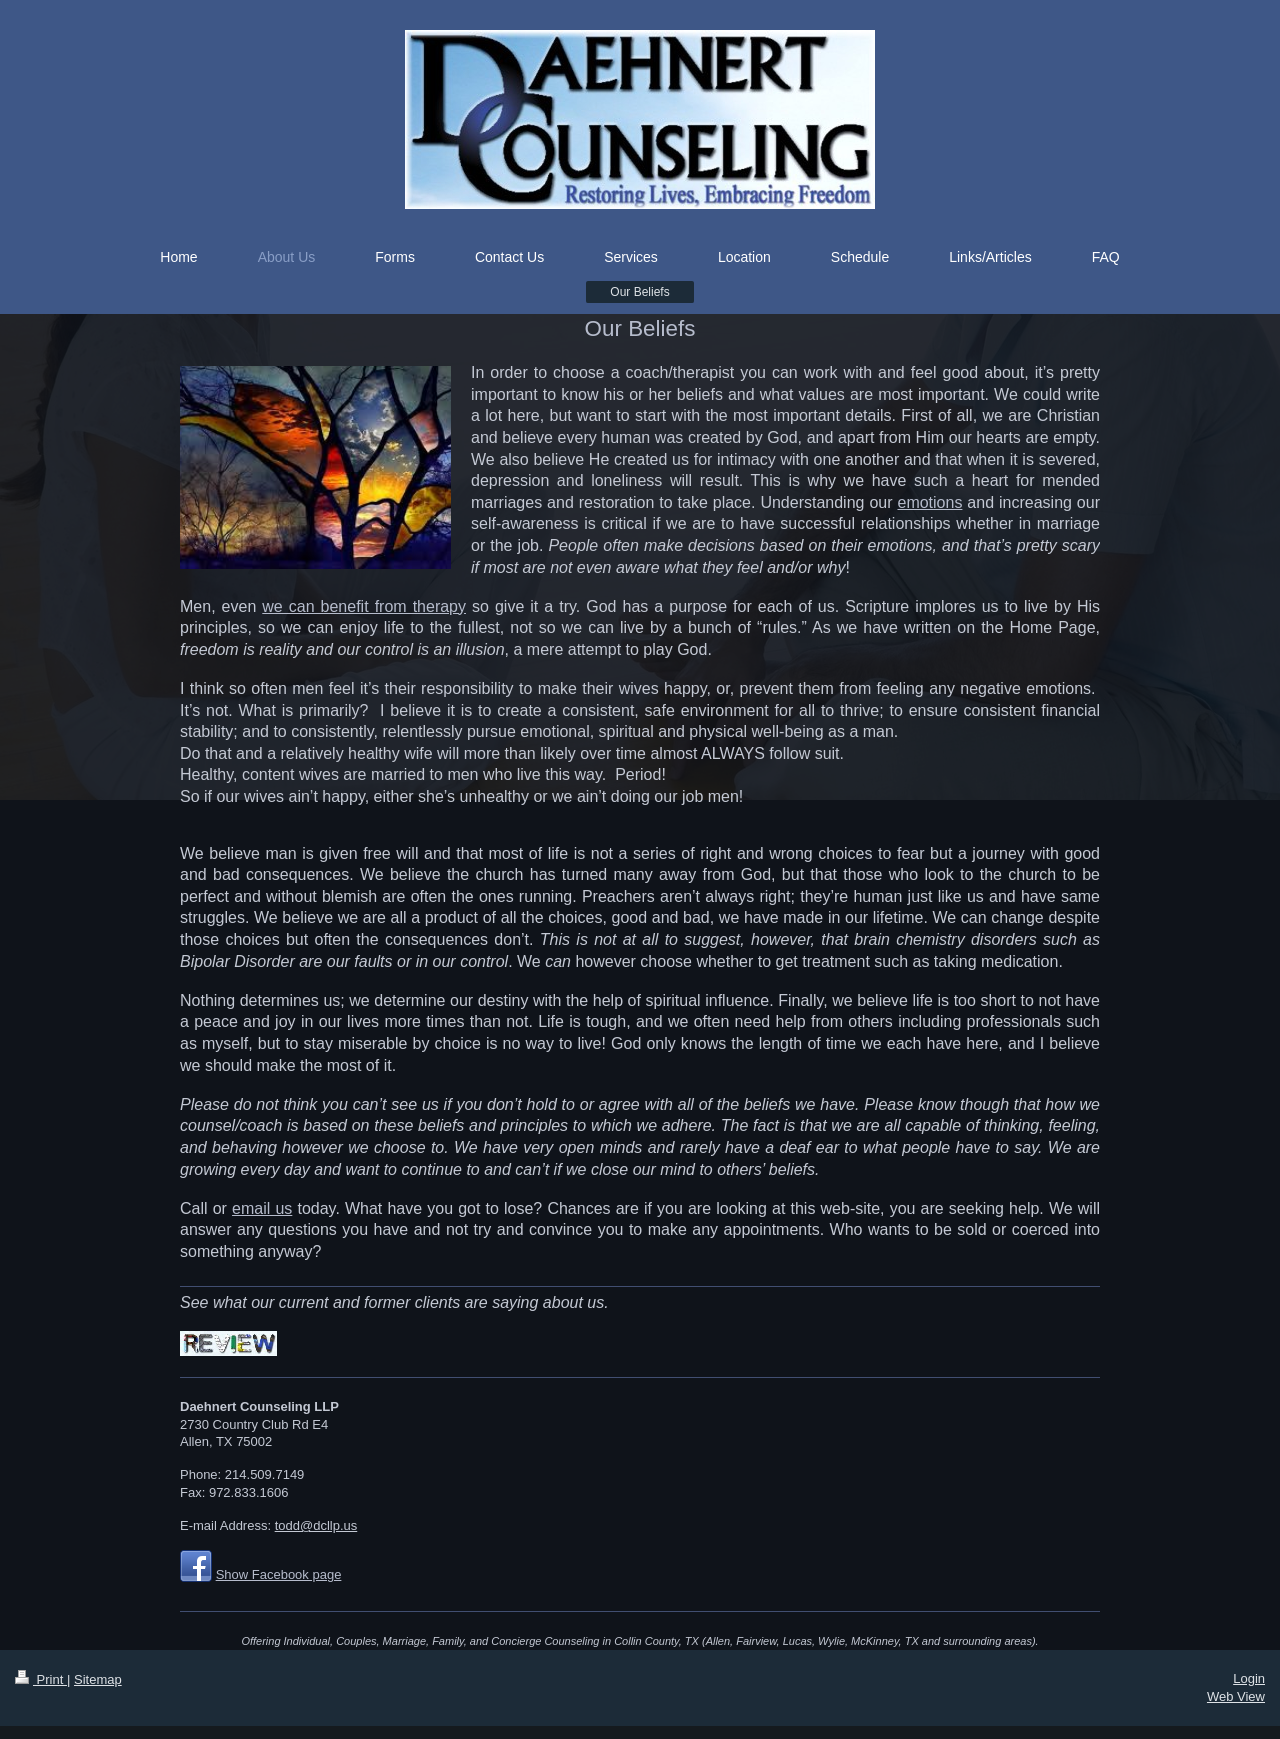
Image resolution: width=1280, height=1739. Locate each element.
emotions (929, 502)
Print (41, 1679)
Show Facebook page (279, 1574)
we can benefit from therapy (364, 606)
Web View (1236, 1696)
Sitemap (98, 1679)
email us (262, 1208)
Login (1249, 1678)
